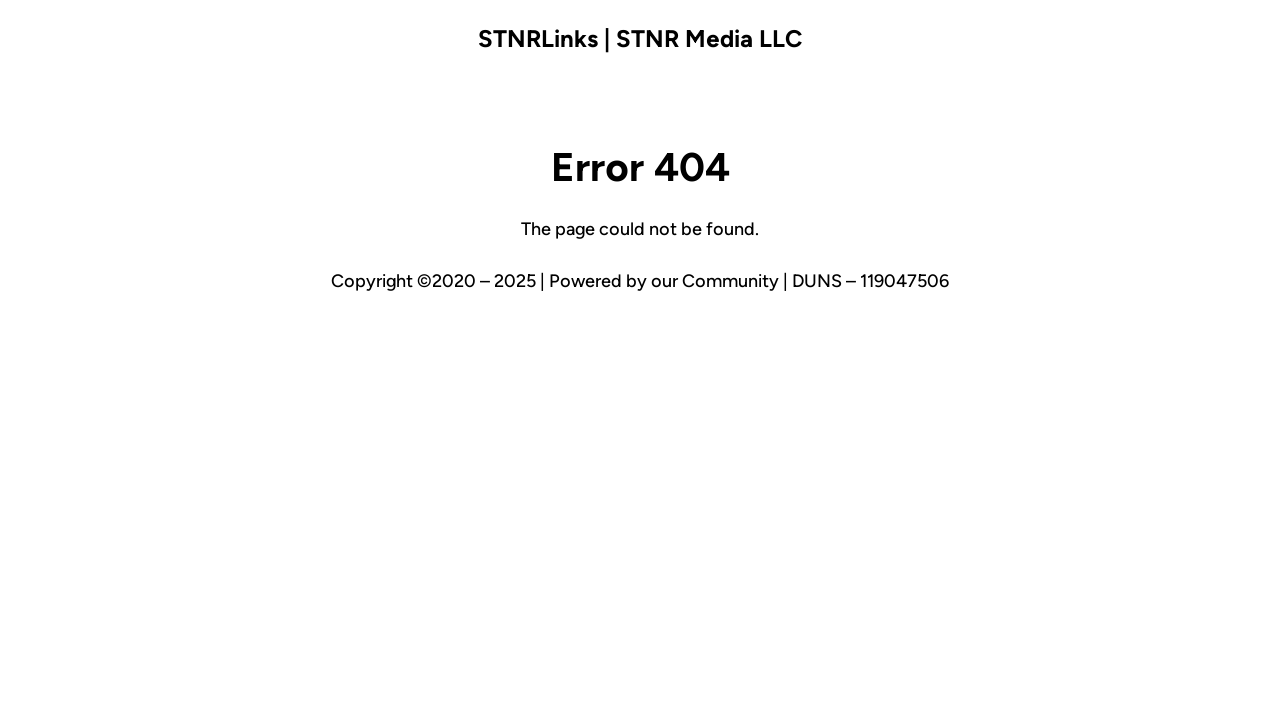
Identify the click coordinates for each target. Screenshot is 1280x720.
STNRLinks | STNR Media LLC (640, 38)
